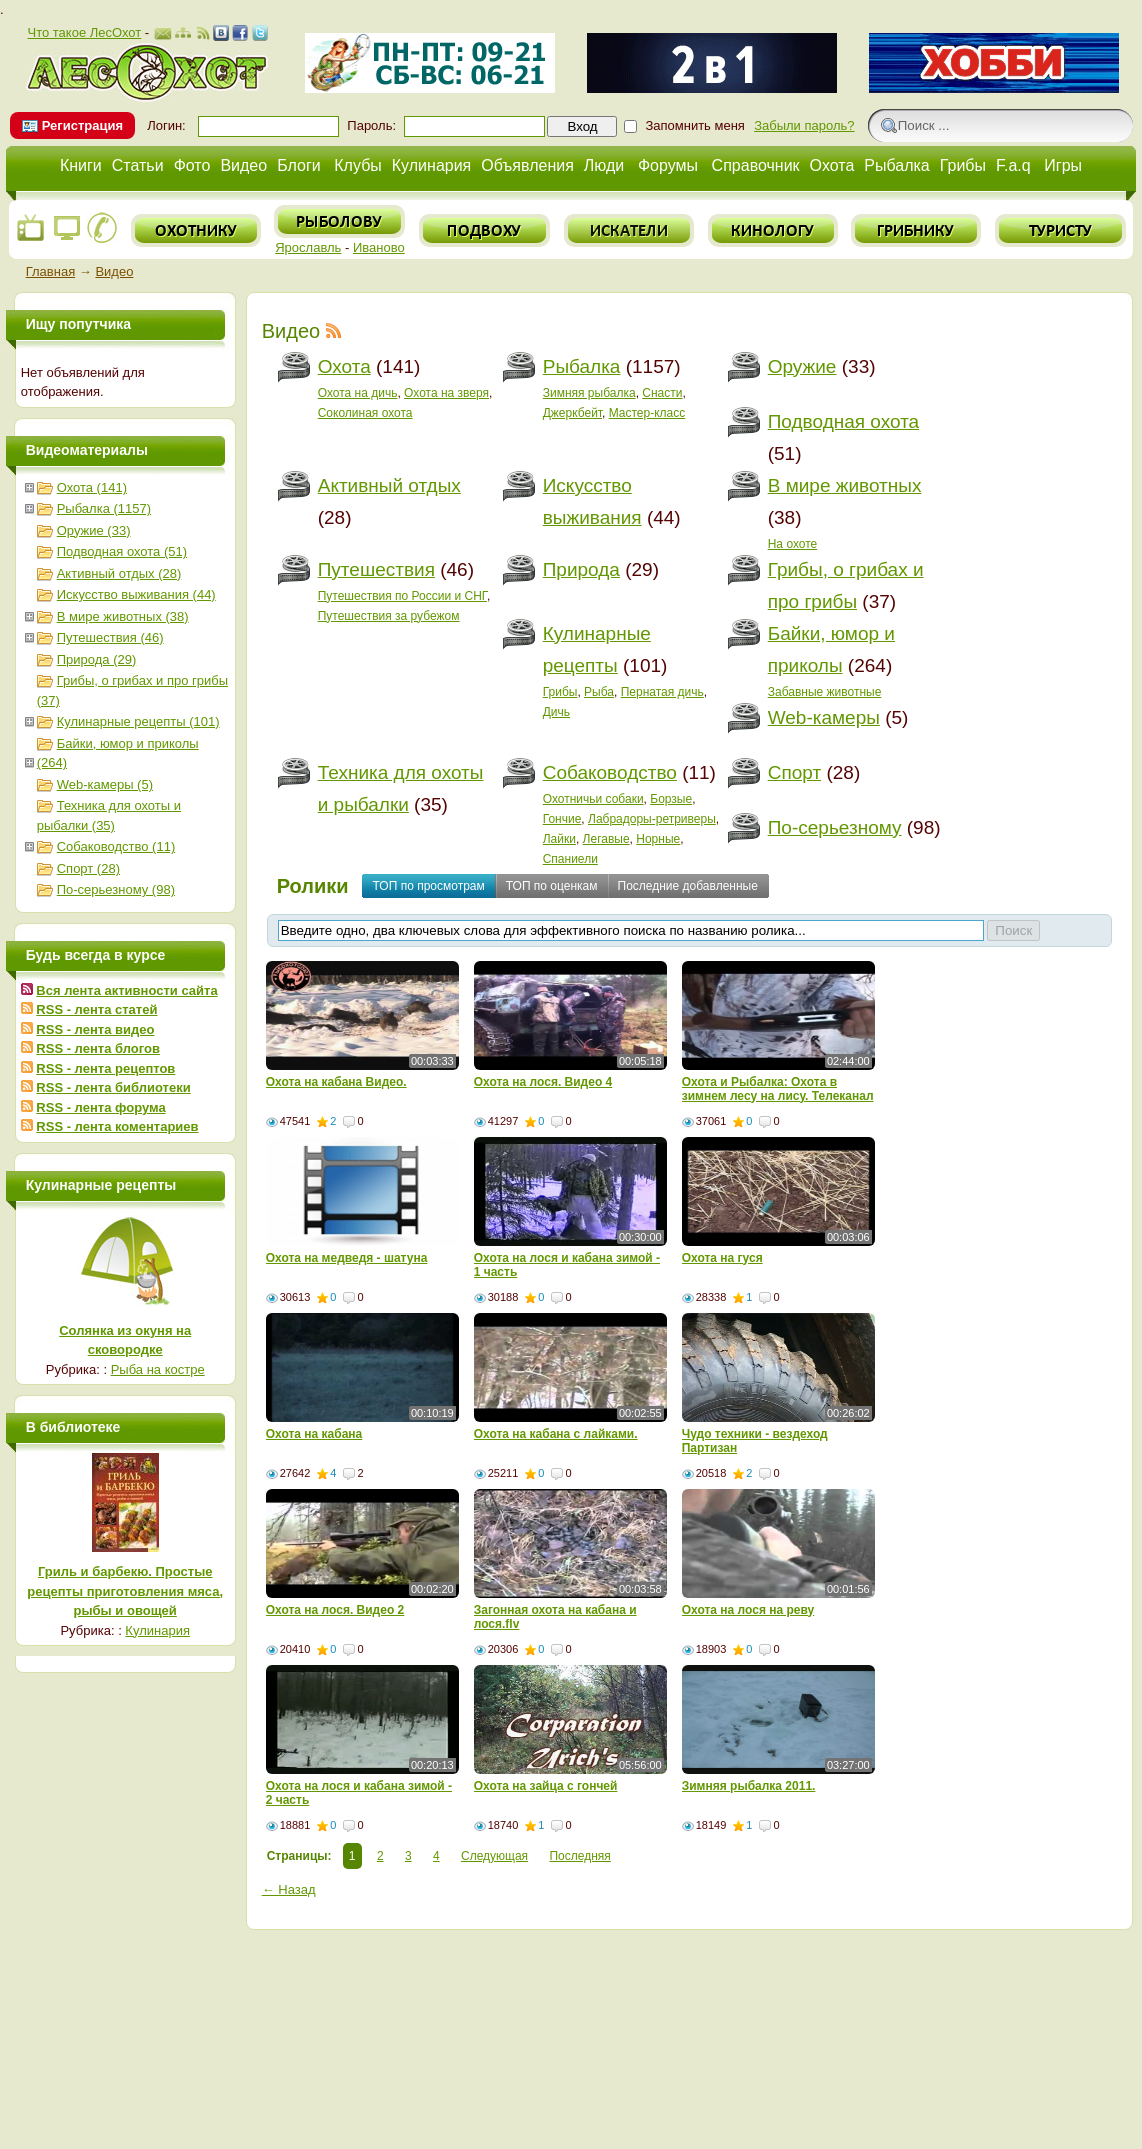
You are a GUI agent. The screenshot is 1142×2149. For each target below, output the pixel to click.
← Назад (289, 1889)
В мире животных (845, 485)
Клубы (358, 165)
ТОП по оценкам (552, 886)
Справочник (756, 165)
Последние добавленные (688, 886)
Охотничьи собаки (593, 799)
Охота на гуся (722, 1258)
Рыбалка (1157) (104, 508)
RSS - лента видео (95, 1029)
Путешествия (376, 569)
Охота (832, 165)
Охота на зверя (446, 393)
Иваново (379, 247)
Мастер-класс (647, 413)
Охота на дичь (358, 393)
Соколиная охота (365, 413)
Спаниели (570, 859)
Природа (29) (97, 659)
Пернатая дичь (662, 692)
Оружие (802, 366)
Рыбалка (896, 165)
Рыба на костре (158, 1369)
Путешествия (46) (110, 637)
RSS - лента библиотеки (113, 1087)
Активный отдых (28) (119, 573)
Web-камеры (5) (105, 784)
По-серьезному (835, 827)
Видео (243, 165)
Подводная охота (843, 421)
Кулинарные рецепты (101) (138, 721)
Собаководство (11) (116, 846)
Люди (604, 165)
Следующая (494, 1856)
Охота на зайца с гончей (546, 1786)
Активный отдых (389, 485)
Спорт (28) (88, 868)
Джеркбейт (572, 413)
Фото (192, 165)
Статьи (138, 165)
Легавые (606, 839)
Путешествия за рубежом (389, 616)
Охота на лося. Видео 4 (543, 1082)
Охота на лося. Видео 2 (335, 1610)
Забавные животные (825, 692)
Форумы (668, 165)
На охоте (793, 544)
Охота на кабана (314, 1434)
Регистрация (82, 125)
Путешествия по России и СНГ (402, 596)
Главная (50, 271)
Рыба (599, 692)
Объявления (527, 165)
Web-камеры (824, 717)
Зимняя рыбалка (589, 393)
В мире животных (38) (123, 616)
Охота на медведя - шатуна (347, 1258)
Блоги (299, 165)
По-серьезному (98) (116, 889)
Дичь (556, 712)
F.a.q (1013, 165)
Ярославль (308, 247)
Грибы (963, 165)
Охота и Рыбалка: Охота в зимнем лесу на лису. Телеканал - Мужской (778, 1096)
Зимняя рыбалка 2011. (749, 1786)
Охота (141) (92, 487)
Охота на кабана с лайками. (556, 1434)
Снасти (662, 393)
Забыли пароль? (804, 125)
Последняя (579, 1856)
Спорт (794, 772)
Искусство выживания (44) (136, 594)
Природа (581, 569)
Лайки (559, 839)
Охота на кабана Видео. (336, 1082)
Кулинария (431, 165)
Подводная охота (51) (122, 551)
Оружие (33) (94, 530)
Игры (1063, 165)
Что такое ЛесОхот (84, 32)
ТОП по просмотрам (429, 886)
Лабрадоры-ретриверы (652, 819)
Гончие (562, 819)
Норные (658, 839)
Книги (81, 165)
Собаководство (610, 772)
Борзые (671, 799)
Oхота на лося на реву (748, 1610)
